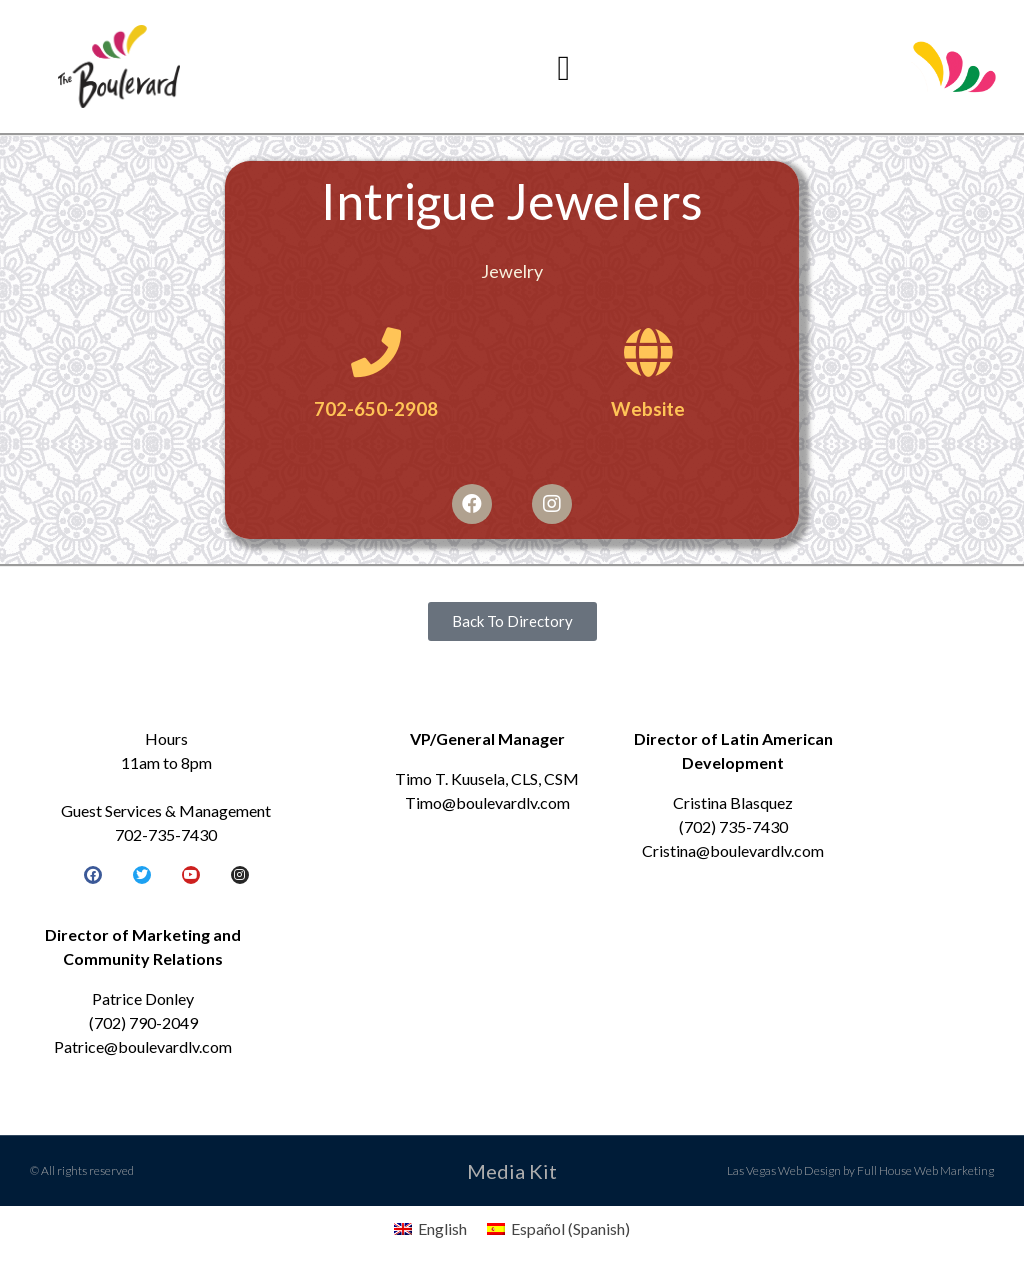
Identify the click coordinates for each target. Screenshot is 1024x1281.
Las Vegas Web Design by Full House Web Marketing (860, 1170)
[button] (564, 68)
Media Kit (512, 1171)
